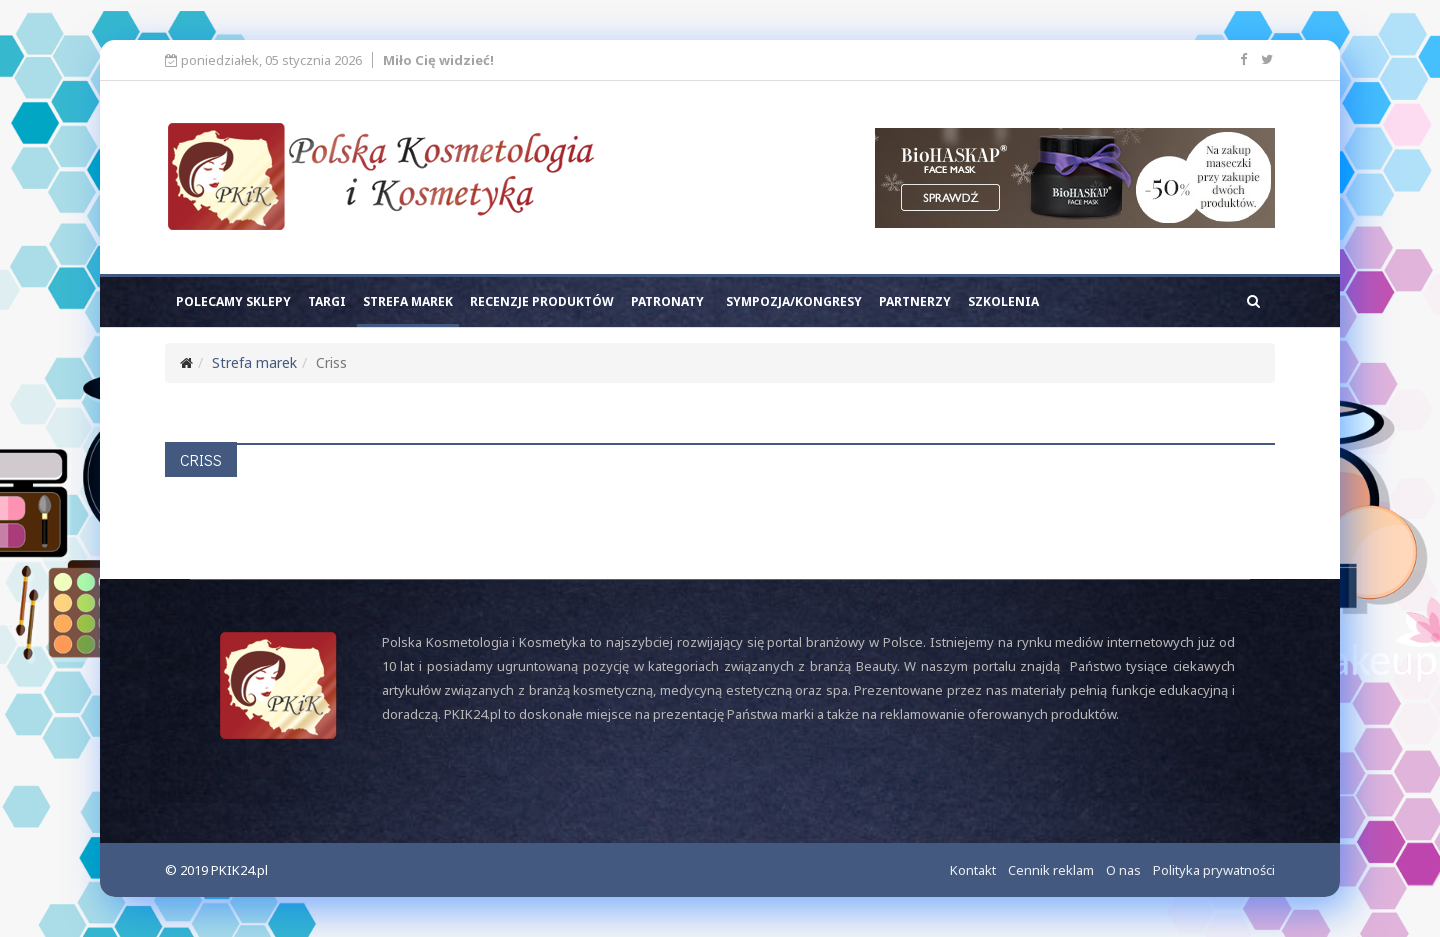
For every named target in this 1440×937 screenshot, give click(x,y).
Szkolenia (1003, 301)
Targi (327, 301)
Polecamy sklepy (233, 301)
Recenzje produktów (542, 301)
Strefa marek (408, 301)
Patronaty (667, 301)
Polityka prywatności (1214, 870)
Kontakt (973, 870)
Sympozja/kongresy (794, 301)
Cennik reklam (1051, 870)
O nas (1123, 870)
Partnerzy (915, 301)
